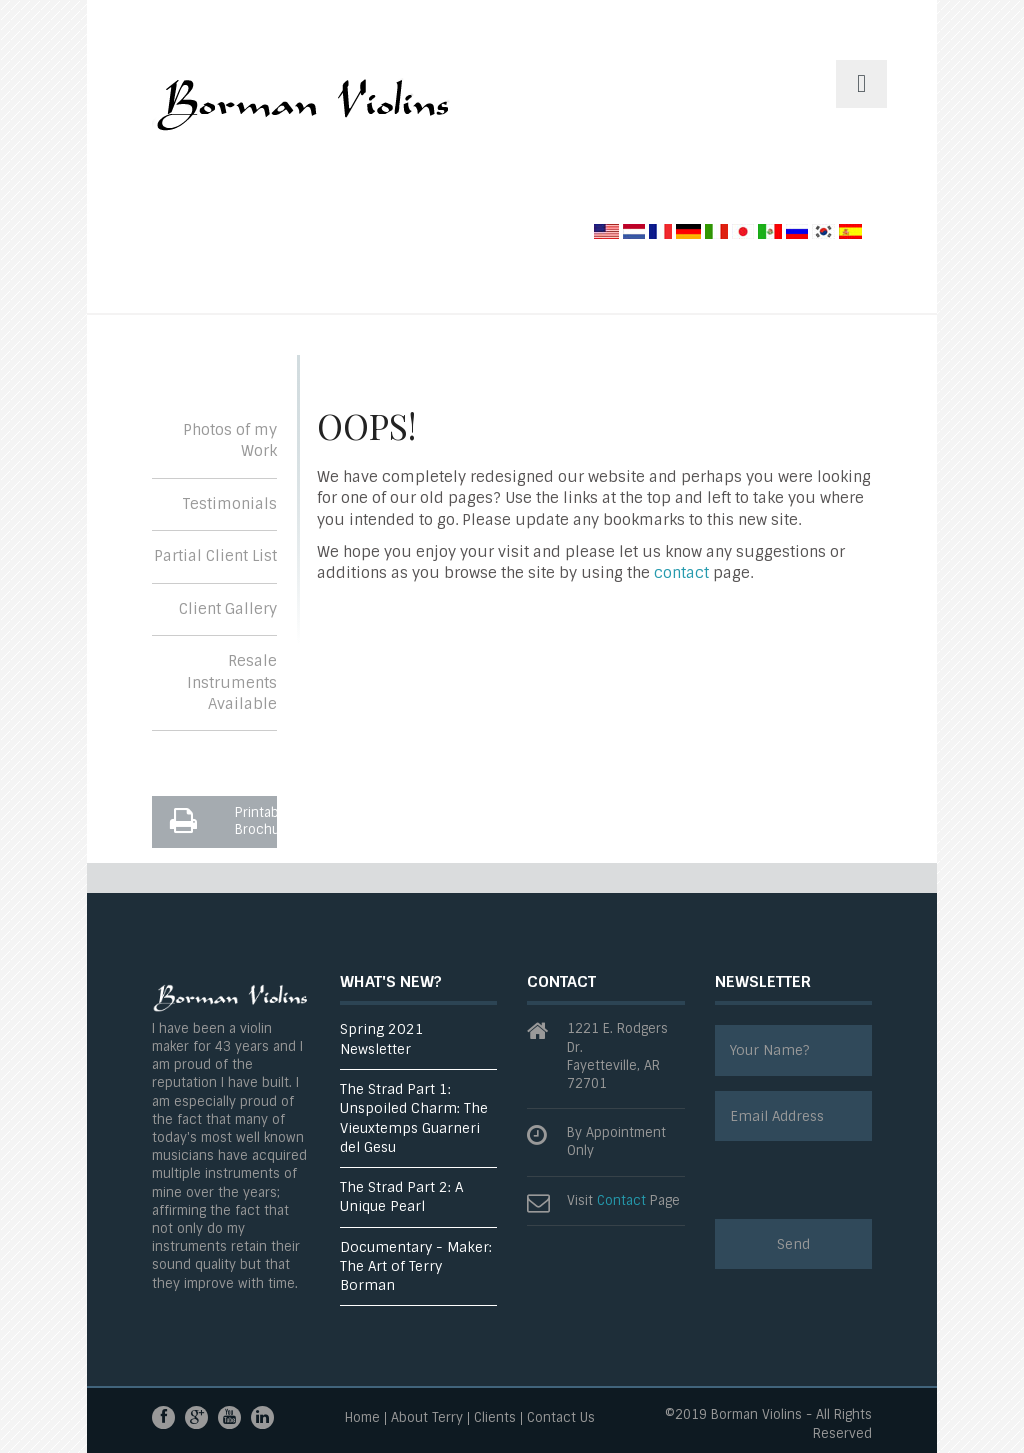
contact (681, 573)
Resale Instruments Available (232, 682)
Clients (495, 1418)
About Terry (427, 1418)
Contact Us (561, 1418)
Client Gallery (228, 609)
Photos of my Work (230, 440)
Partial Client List (215, 556)
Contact (621, 1200)
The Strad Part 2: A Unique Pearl (401, 1197)
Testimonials (229, 504)
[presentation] (867, 1180)
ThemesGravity (302, 112)
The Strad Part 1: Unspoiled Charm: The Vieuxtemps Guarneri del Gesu (414, 1118)
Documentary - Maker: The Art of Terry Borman (416, 1267)
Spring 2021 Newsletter (382, 1039)
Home (362, 1418)
